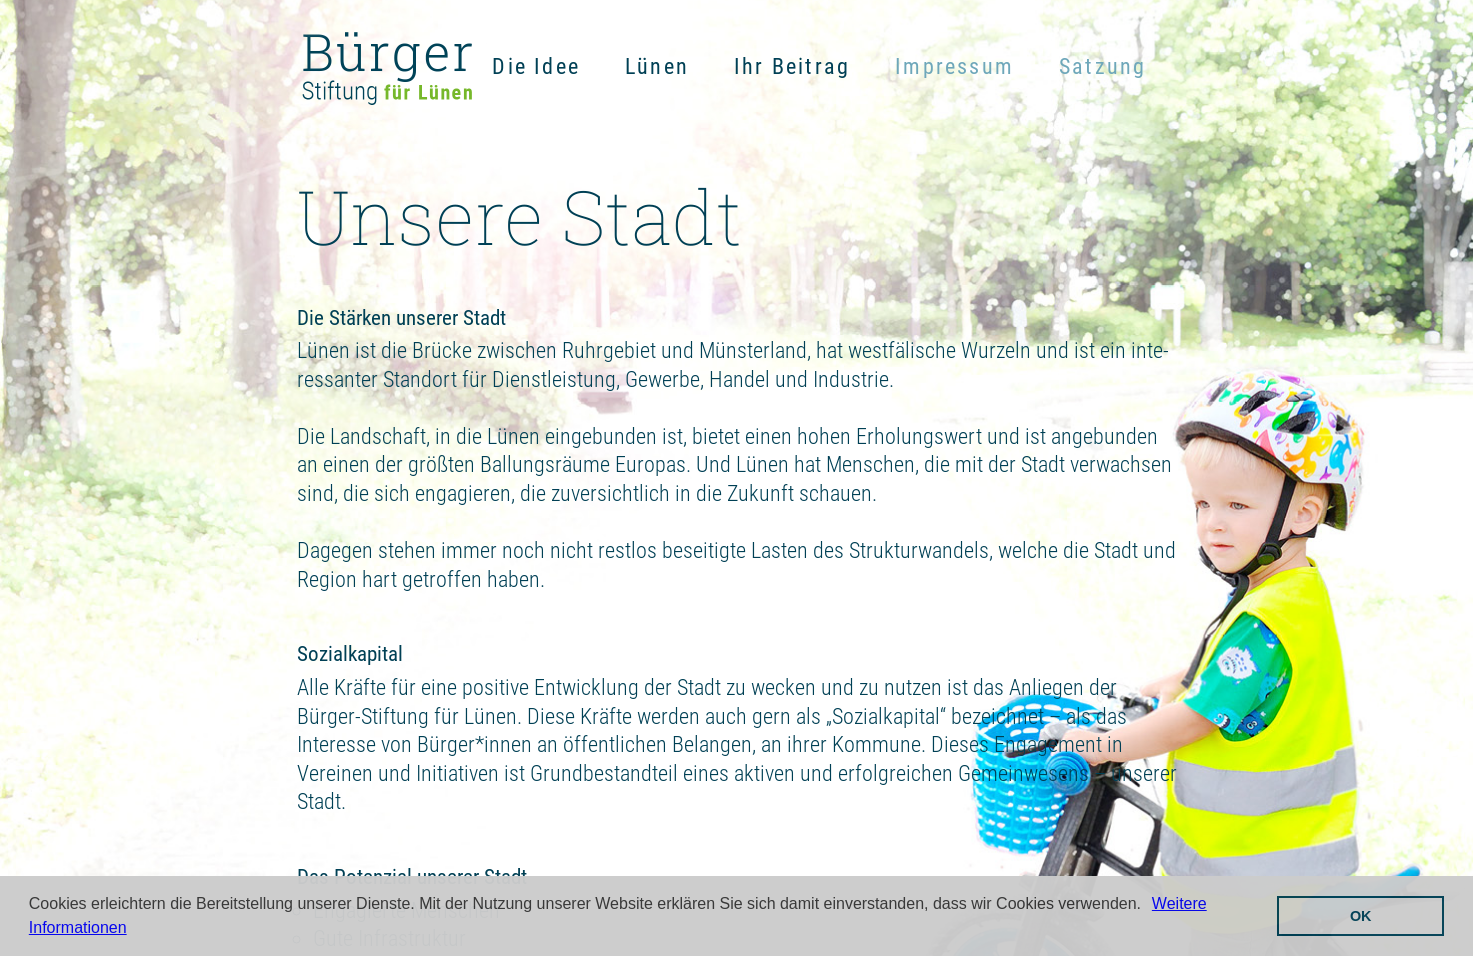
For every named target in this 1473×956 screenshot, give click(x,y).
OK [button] (1361, 916)
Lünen (657, 66)
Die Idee (536, 66)
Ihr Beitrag (792, 66)
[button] (1148, 906)
